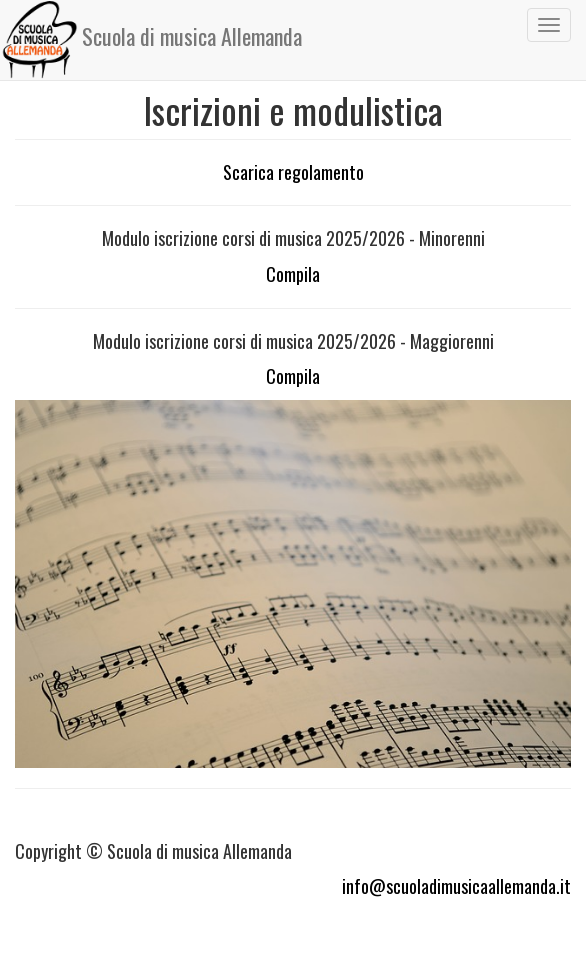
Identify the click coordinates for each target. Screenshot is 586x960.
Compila (293, 274)
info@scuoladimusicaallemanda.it (456, 886)
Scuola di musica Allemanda (151, 40)
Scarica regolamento (293, 172)
